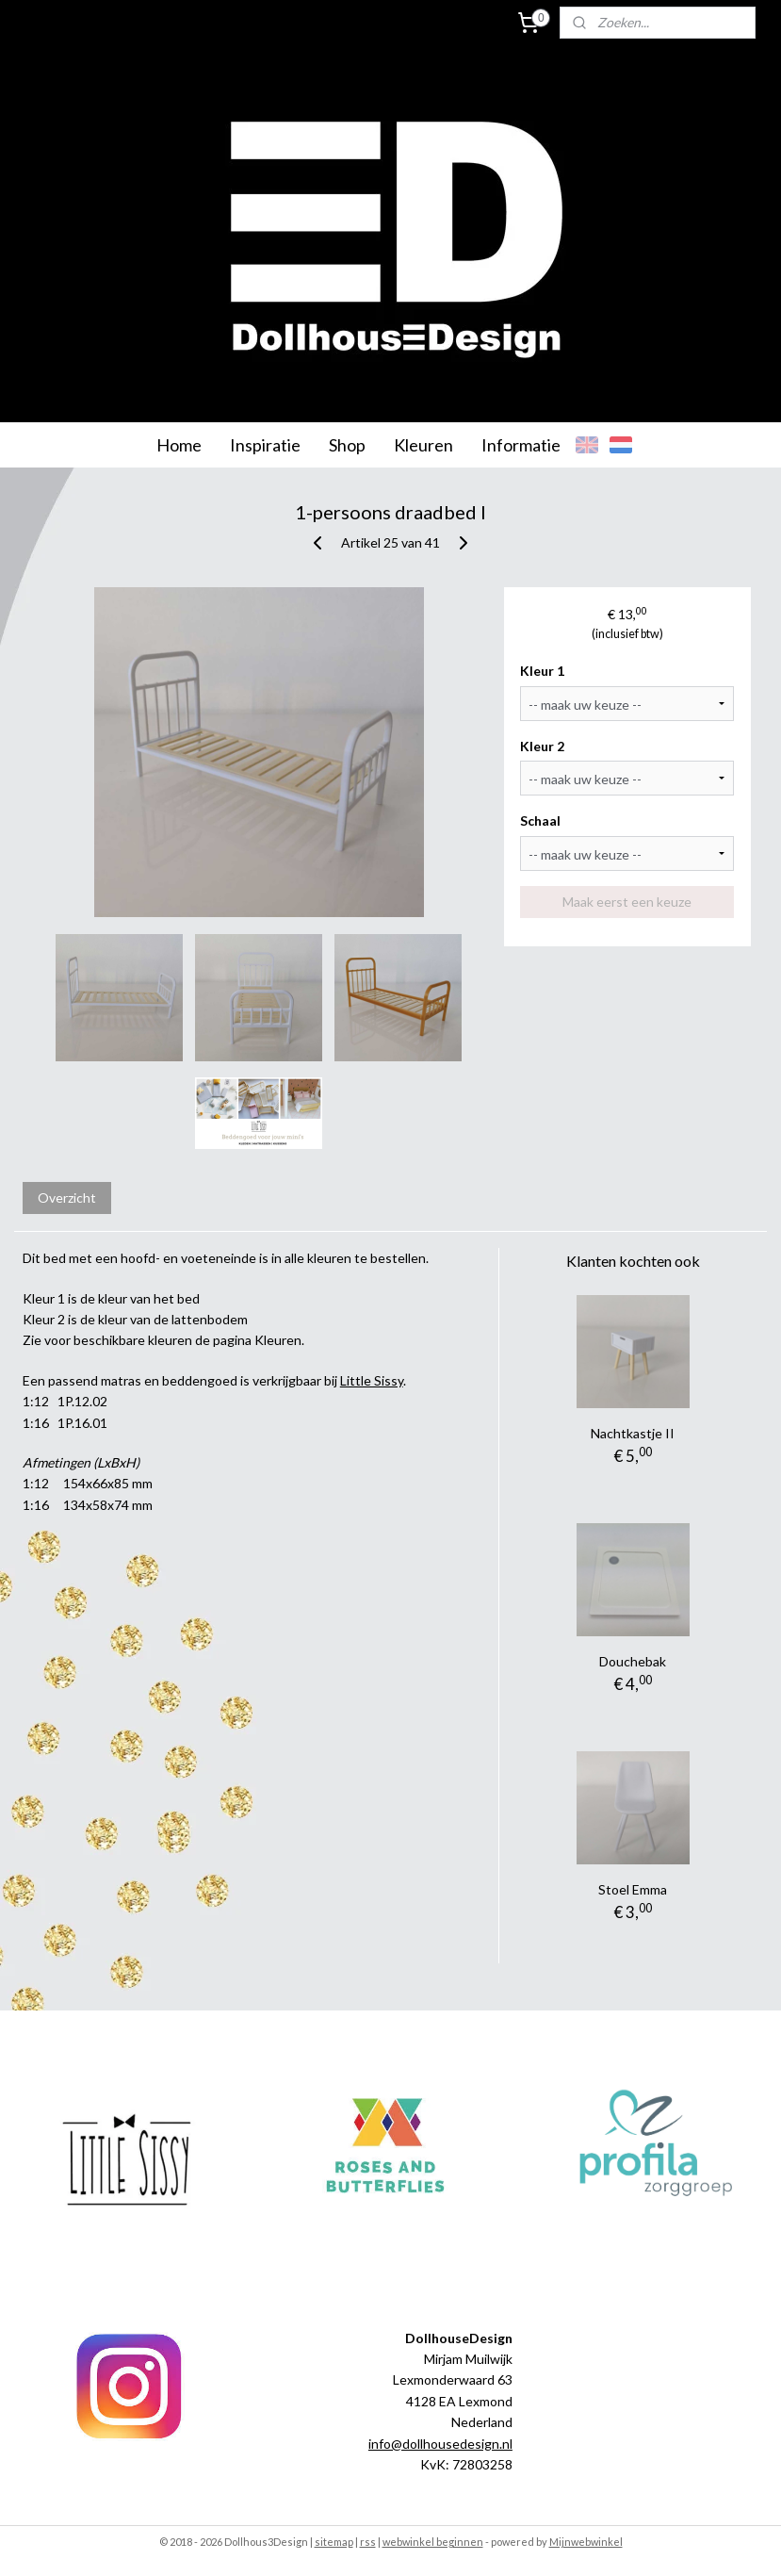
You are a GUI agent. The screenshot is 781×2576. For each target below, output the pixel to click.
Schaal (540, 820)
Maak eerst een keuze (627, 902)
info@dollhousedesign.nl (440, 2444)
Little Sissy (371, 1380)
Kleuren (423, 445)
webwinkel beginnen (432, 2541)
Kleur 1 (542, 671)
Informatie (521, 445)
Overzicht (67, 1198)
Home (179, 445)
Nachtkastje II (633, 1433)
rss (368, 2541)
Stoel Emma (632, 1889)
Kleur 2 (542, 746)
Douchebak (632, 1661)
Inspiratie (265, 445)
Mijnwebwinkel (586, 2541)
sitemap (334, 2541)
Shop (347, 445)
